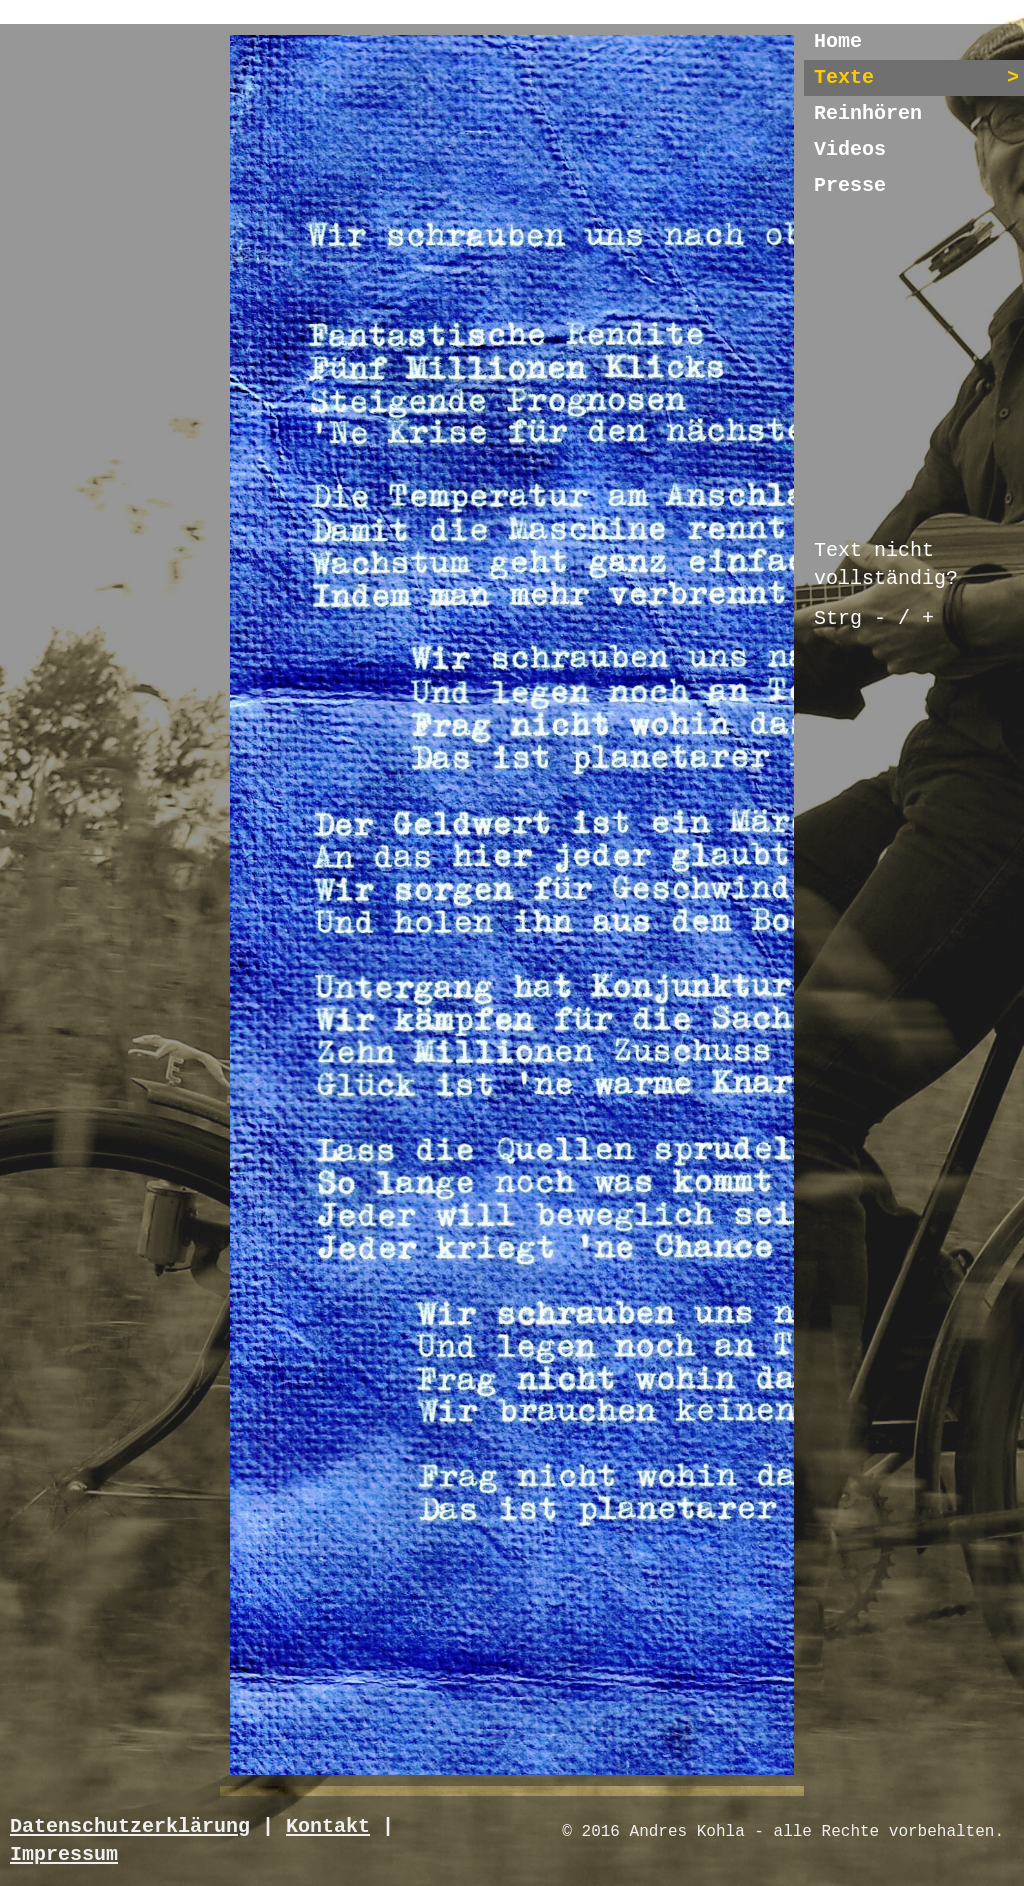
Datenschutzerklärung (130, 1826)
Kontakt (328, 1826)
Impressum (64, 1854)
